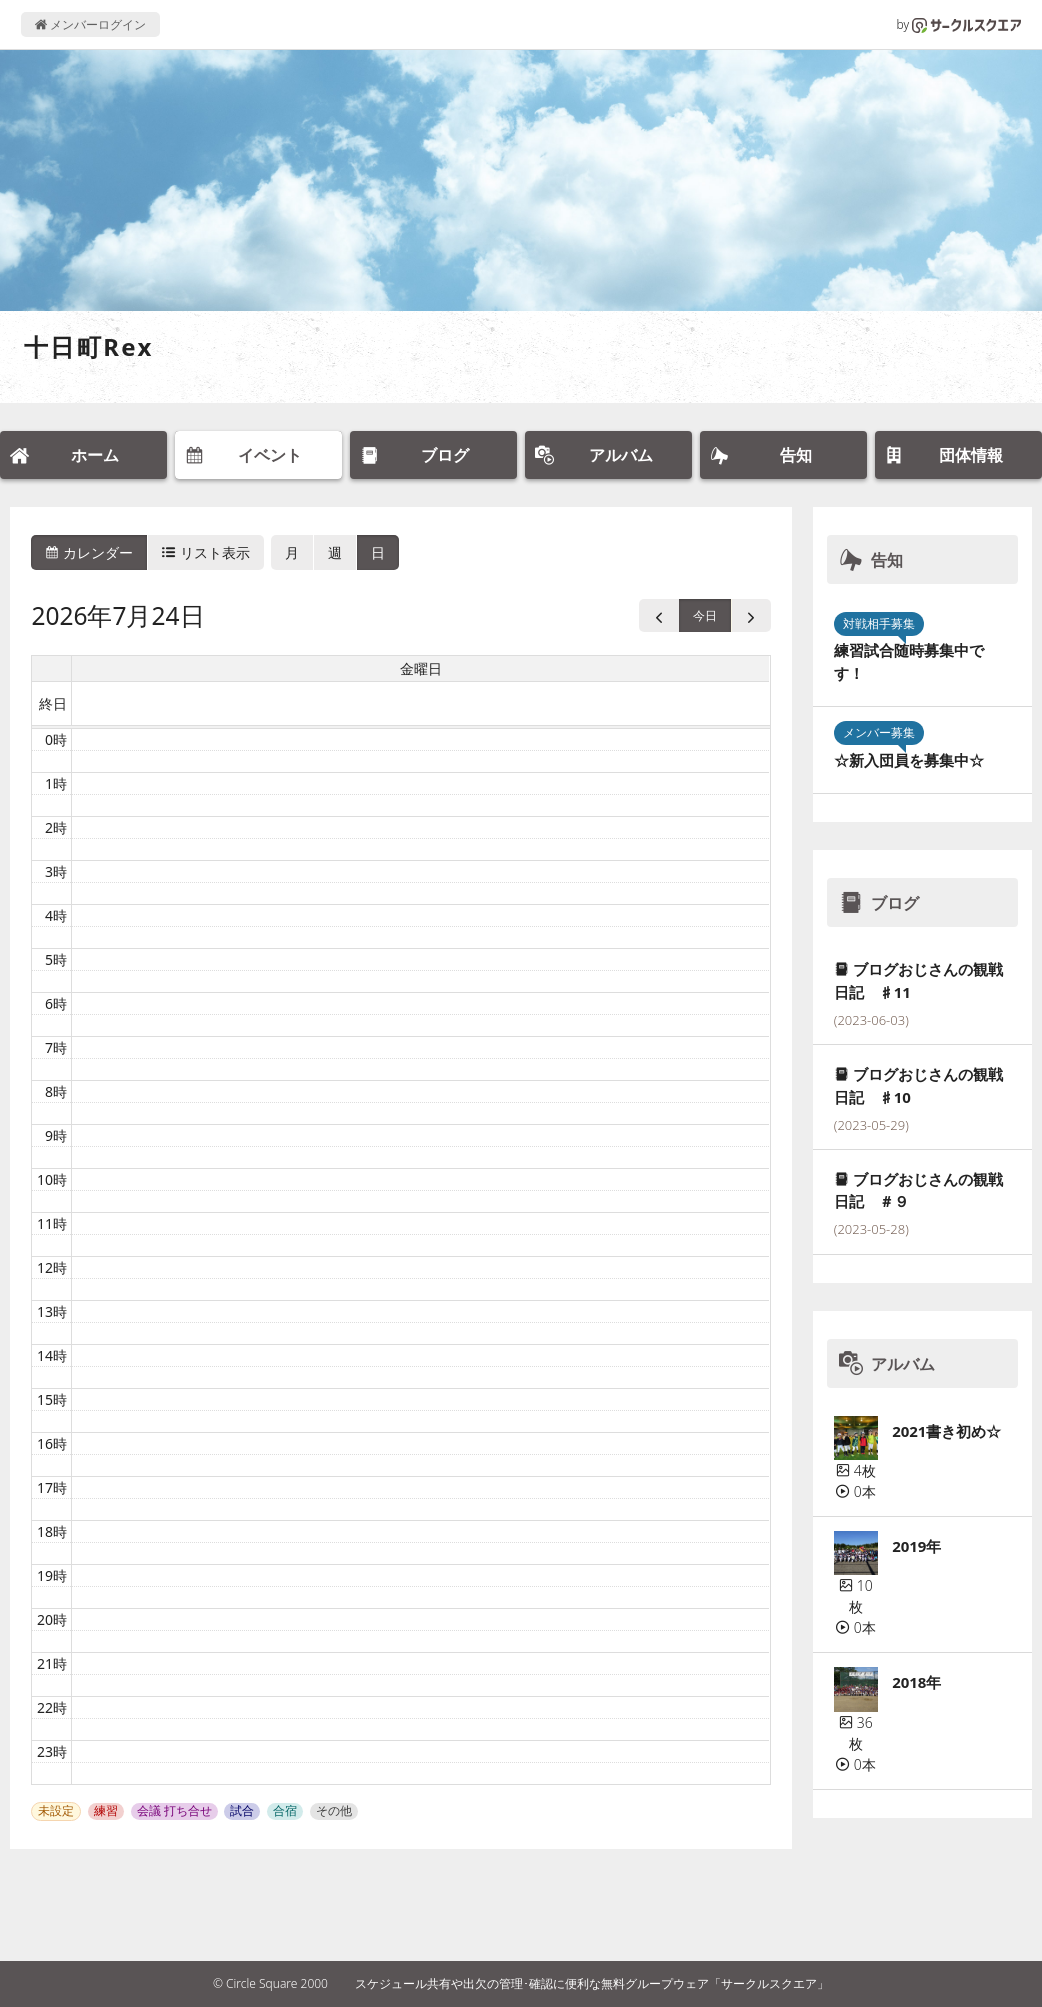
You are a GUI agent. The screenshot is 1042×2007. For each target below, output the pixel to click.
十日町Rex (89, 346)
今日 (705, 615)
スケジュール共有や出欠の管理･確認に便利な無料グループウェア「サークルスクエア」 (592, 1983)
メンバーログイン (90, 24)
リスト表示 (206, 552)
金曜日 (421, 668)
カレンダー (89, 552)
